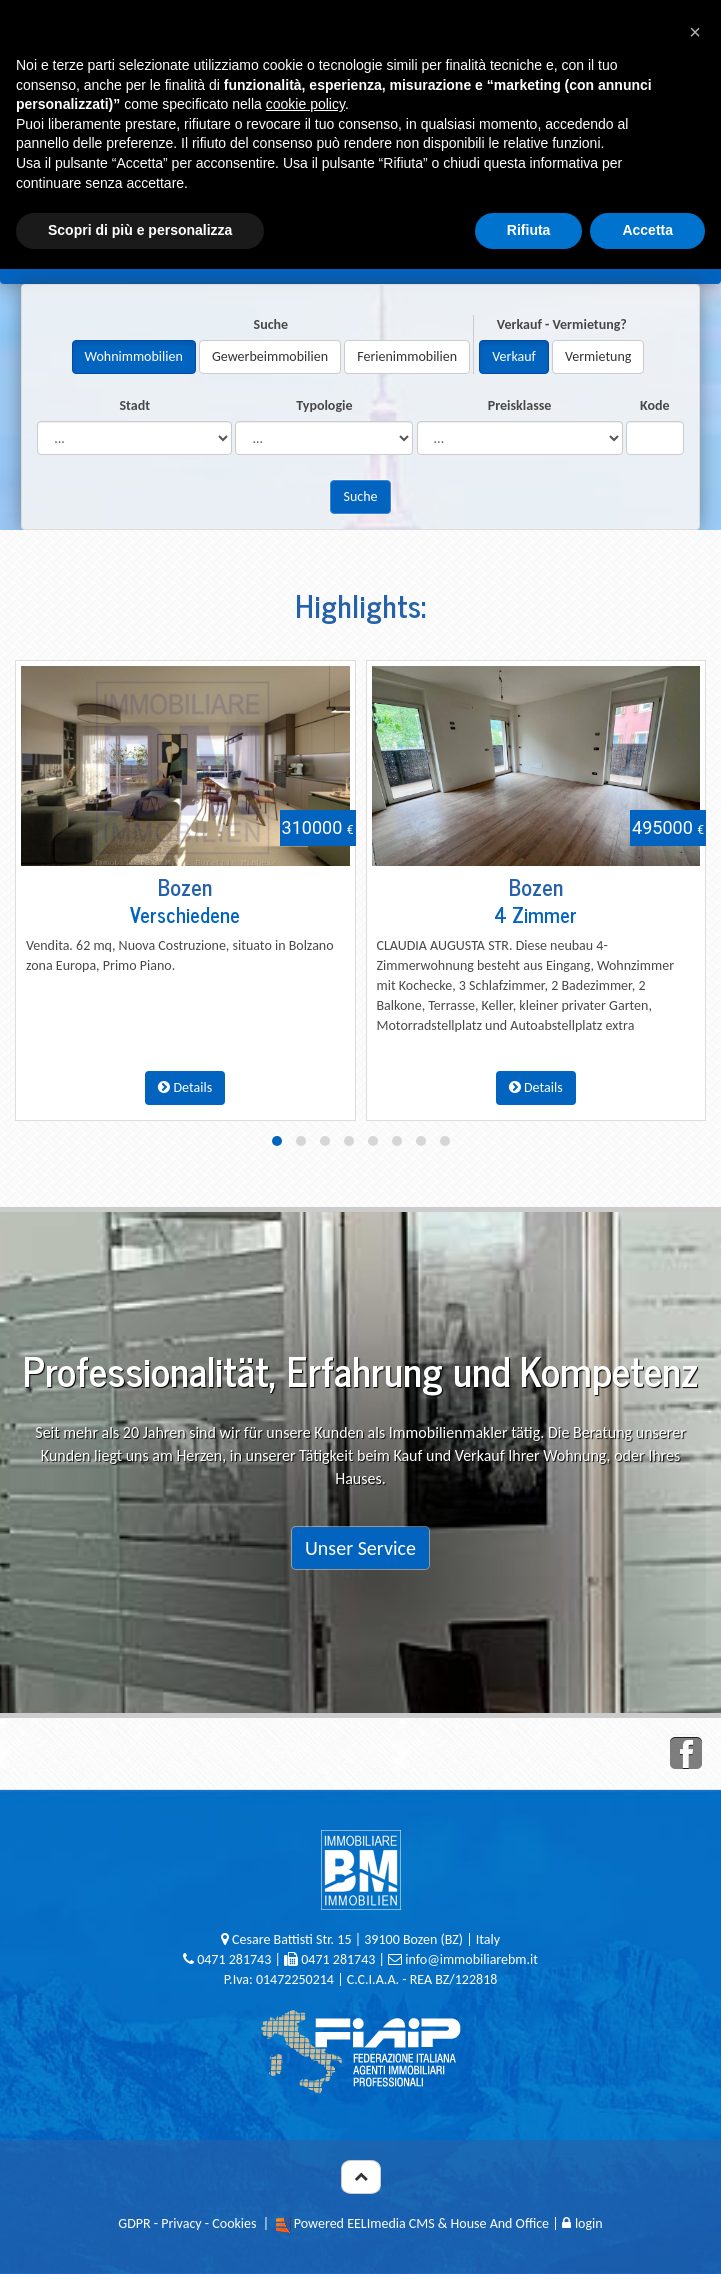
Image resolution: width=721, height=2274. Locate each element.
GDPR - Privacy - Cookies (187, 2223)
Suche (271, 324)
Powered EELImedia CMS (364, 2223)
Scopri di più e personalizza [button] (140, 230)
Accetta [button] (647, 230)
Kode (655, 405)
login (582, 2223)
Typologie (324, 405)
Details (185, 1087)
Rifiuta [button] (529, 230)
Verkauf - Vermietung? (562, 324)
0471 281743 (234, 1959)
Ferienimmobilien (407, 356)
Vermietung (598, 356)
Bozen (185, 886)
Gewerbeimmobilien (270, 356)
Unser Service (360, 1548)
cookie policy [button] (305, 104)
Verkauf (514, 356)
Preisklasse (520, 405)
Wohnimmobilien (134, 356)
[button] (695, 32)
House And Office (500, 2223)
